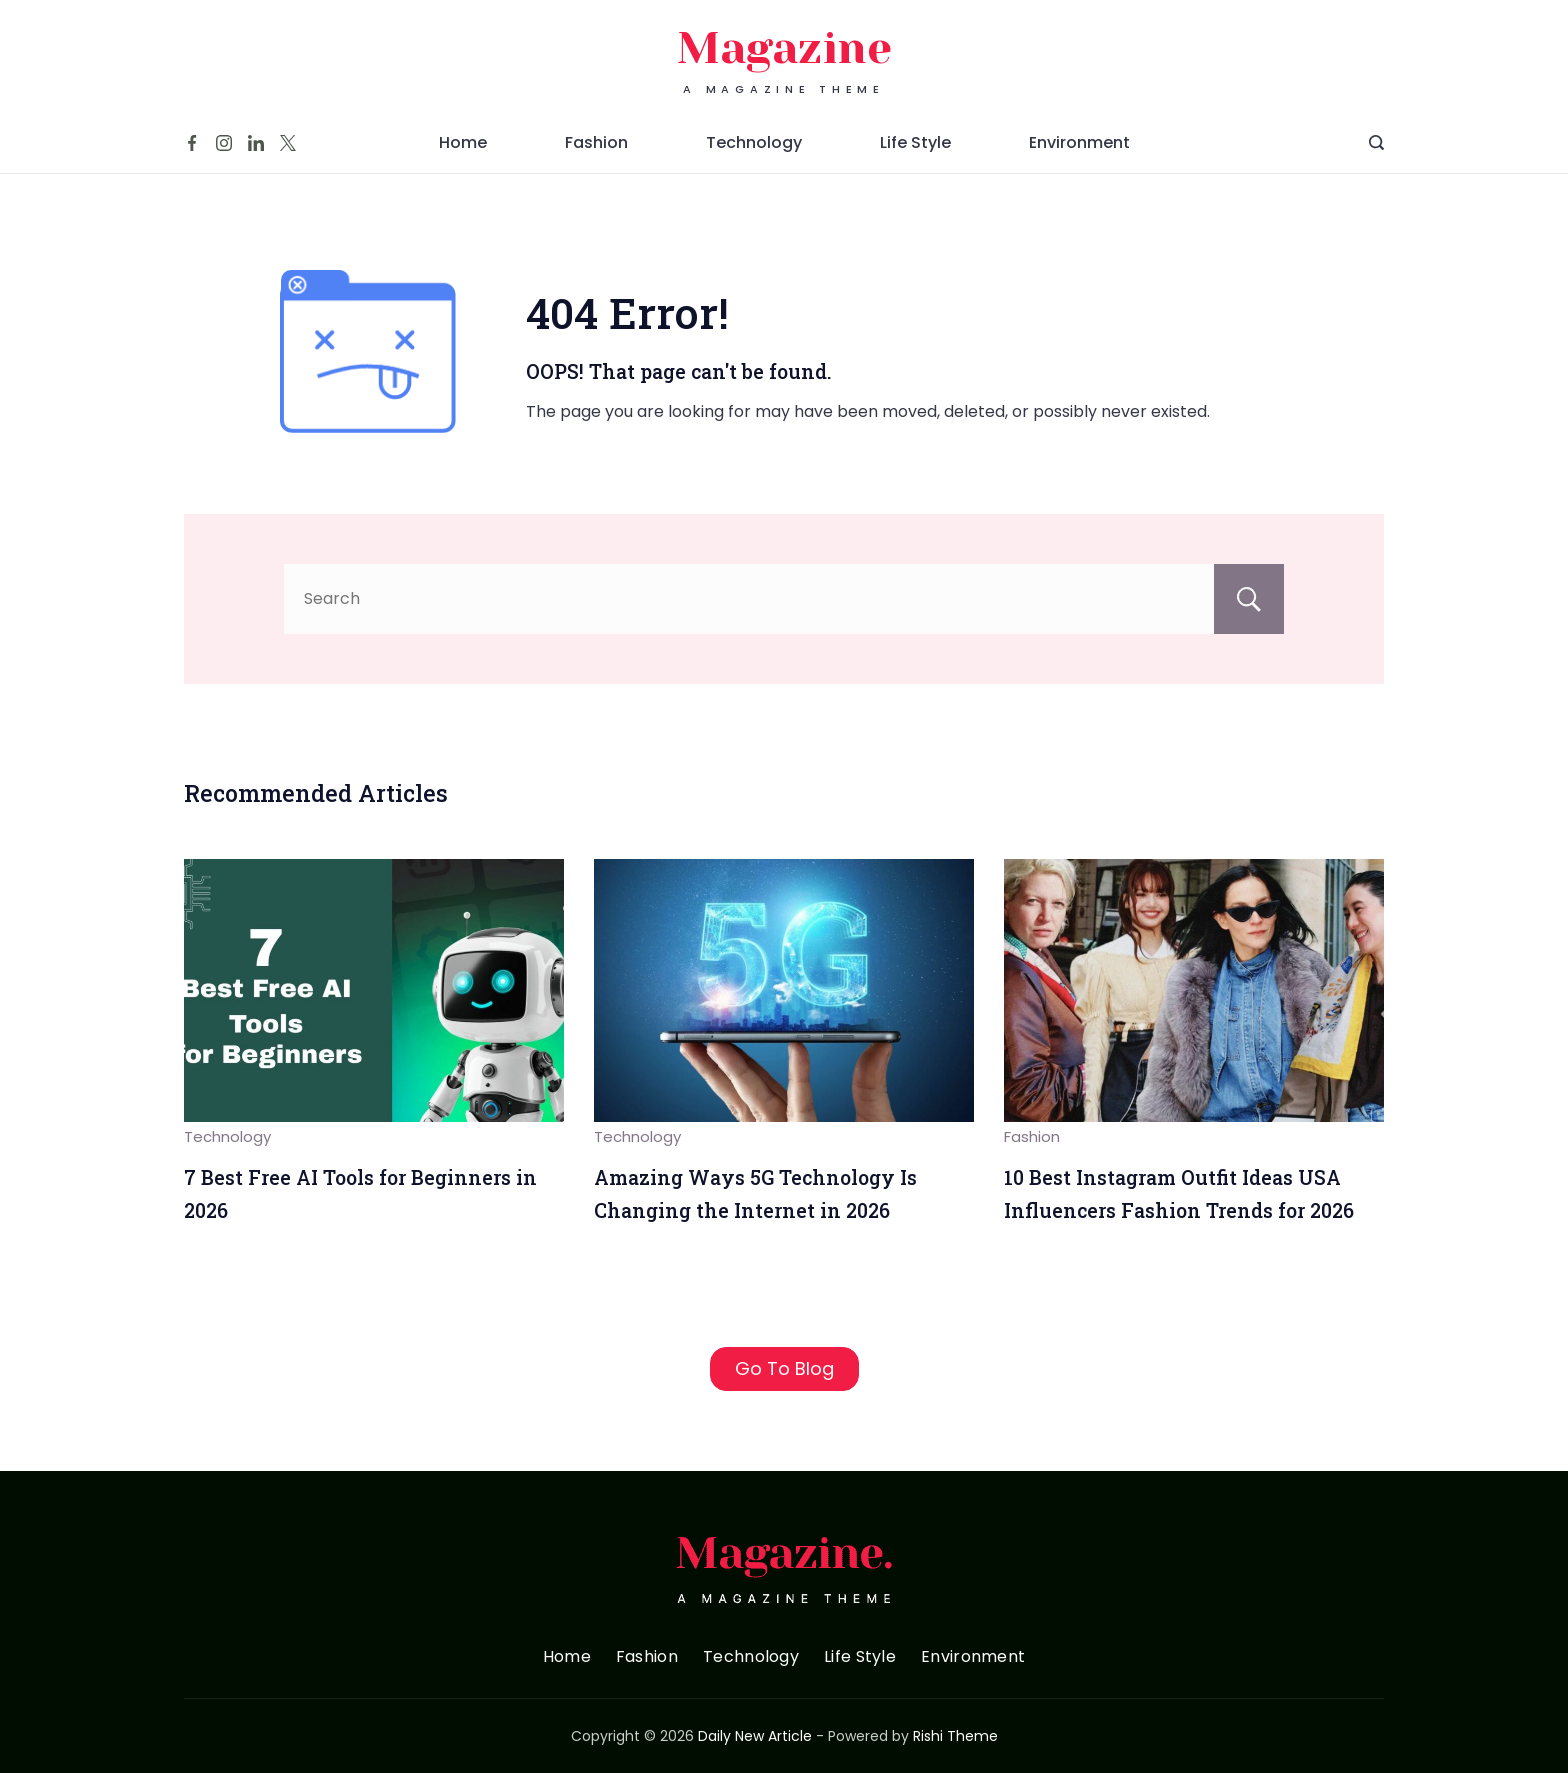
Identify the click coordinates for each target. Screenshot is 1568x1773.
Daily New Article (755, 1736)
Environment (1079, 142)
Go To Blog (784, 1368)
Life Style (915, 142)
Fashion (596, 142)
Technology (754, 142)
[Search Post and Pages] (1376, 142)
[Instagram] (224, 143)
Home (463, 142)
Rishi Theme (955, 1736)
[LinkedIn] (256, 143)
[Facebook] (192, 143)
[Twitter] (288, 143)
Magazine (784, 48)
